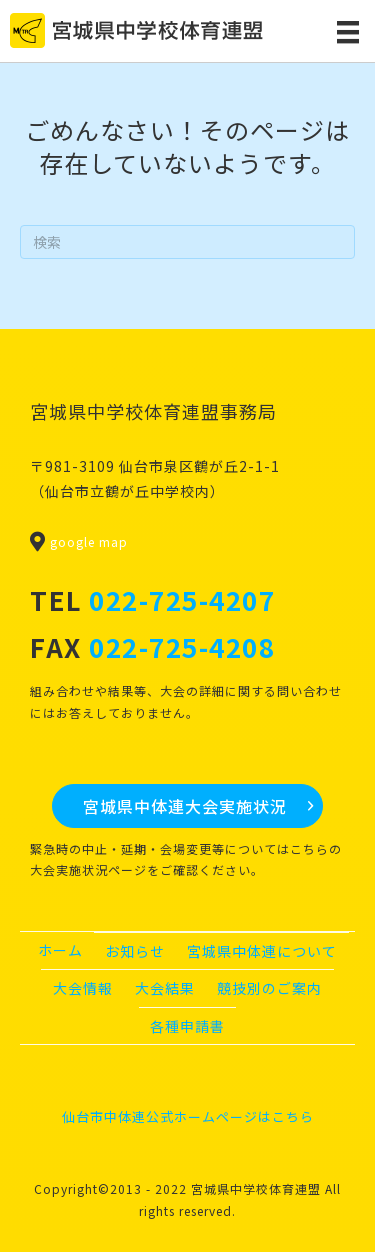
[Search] (187, 242)
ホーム (60, 950)
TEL (152, 599)
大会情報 (83, 988)
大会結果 (165, 988)
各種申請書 (187, 1026)
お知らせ (135, 951)
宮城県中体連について (262, 951)
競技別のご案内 (269, 988)
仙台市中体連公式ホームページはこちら (188, 1116)
